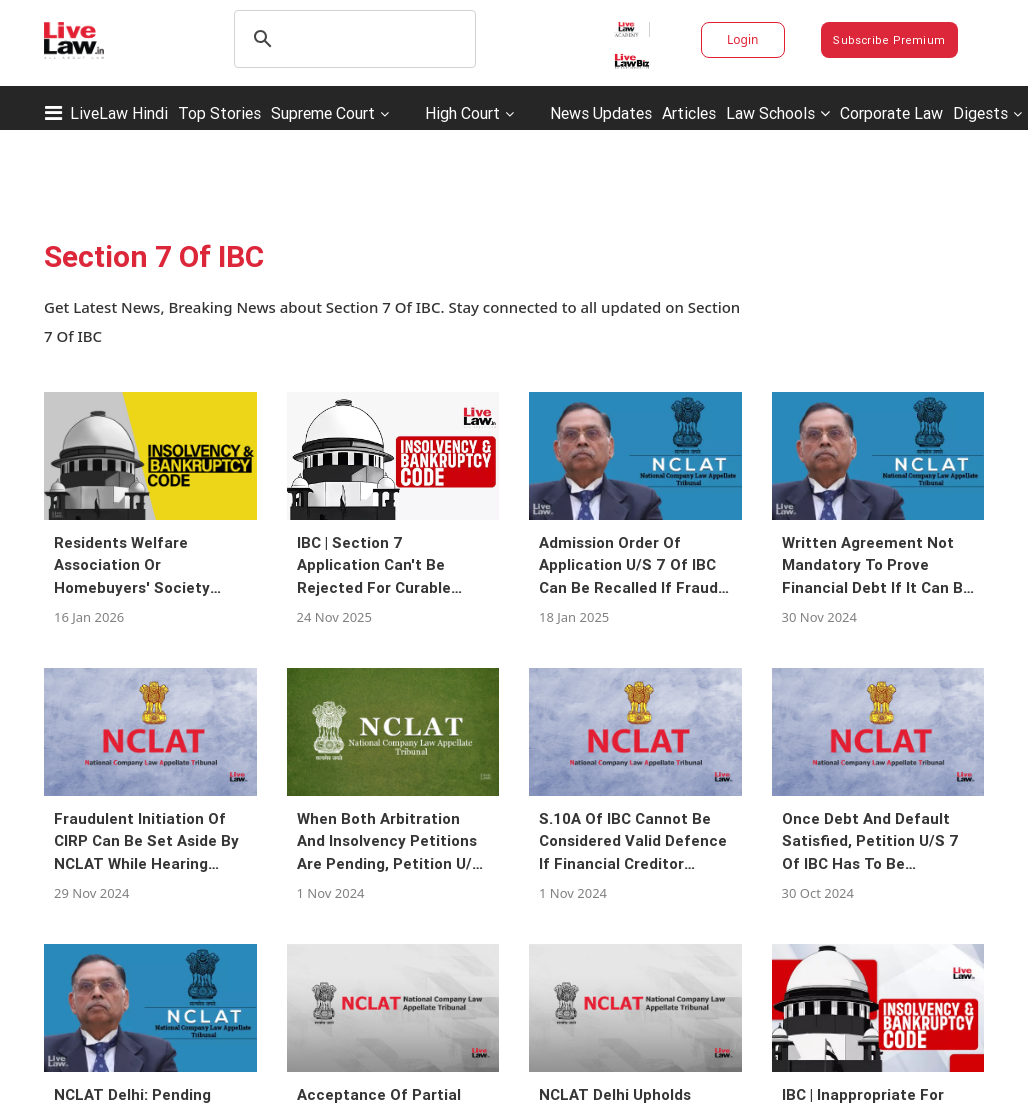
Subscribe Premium (889, 40)
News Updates (601, 113)
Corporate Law (891, 113)
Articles (689, 113)
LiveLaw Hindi (119, 113)
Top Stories (219, 113)
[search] (352, 39)
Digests (980, 113)
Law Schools (778, 113)
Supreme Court (323, 113)
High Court (462, 113)
